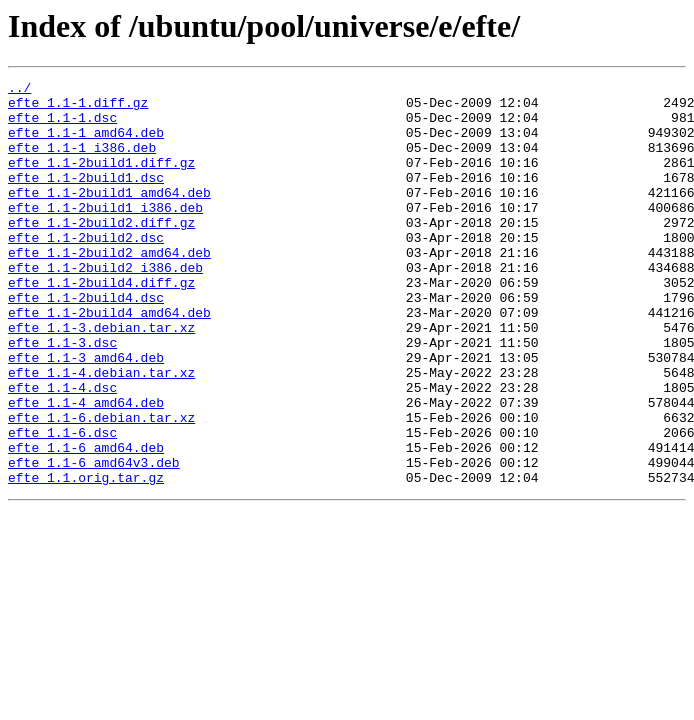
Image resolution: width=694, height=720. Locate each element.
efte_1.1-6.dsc (62, 504)
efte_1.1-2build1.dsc (86, 198)
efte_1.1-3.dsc (62, 396)
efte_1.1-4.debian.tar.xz (101, 432)
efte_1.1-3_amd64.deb (86, 414)
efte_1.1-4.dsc (62, 450)
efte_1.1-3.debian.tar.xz (101, 378)
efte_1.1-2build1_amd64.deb (109, 216)
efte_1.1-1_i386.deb (82, 162)
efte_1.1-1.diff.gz (78, 108)
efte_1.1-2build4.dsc (86, 342)
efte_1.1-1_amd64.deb (86, 144)
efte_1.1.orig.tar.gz (86, 558)
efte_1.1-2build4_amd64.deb (109, 360)
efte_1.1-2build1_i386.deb (105, 234)
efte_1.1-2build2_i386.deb (105, 306)
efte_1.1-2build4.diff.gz (101, 324)
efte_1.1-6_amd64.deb (86, 522)
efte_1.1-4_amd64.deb (86, 468)
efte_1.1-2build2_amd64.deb (109, 288)
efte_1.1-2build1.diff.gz (101, 180)
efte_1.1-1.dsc (62, 126)
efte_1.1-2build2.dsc (86, 270)
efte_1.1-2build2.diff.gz (101, 252)
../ (19, 90)
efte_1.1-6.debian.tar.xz (101, 486)
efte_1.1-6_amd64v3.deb (94, 540)
